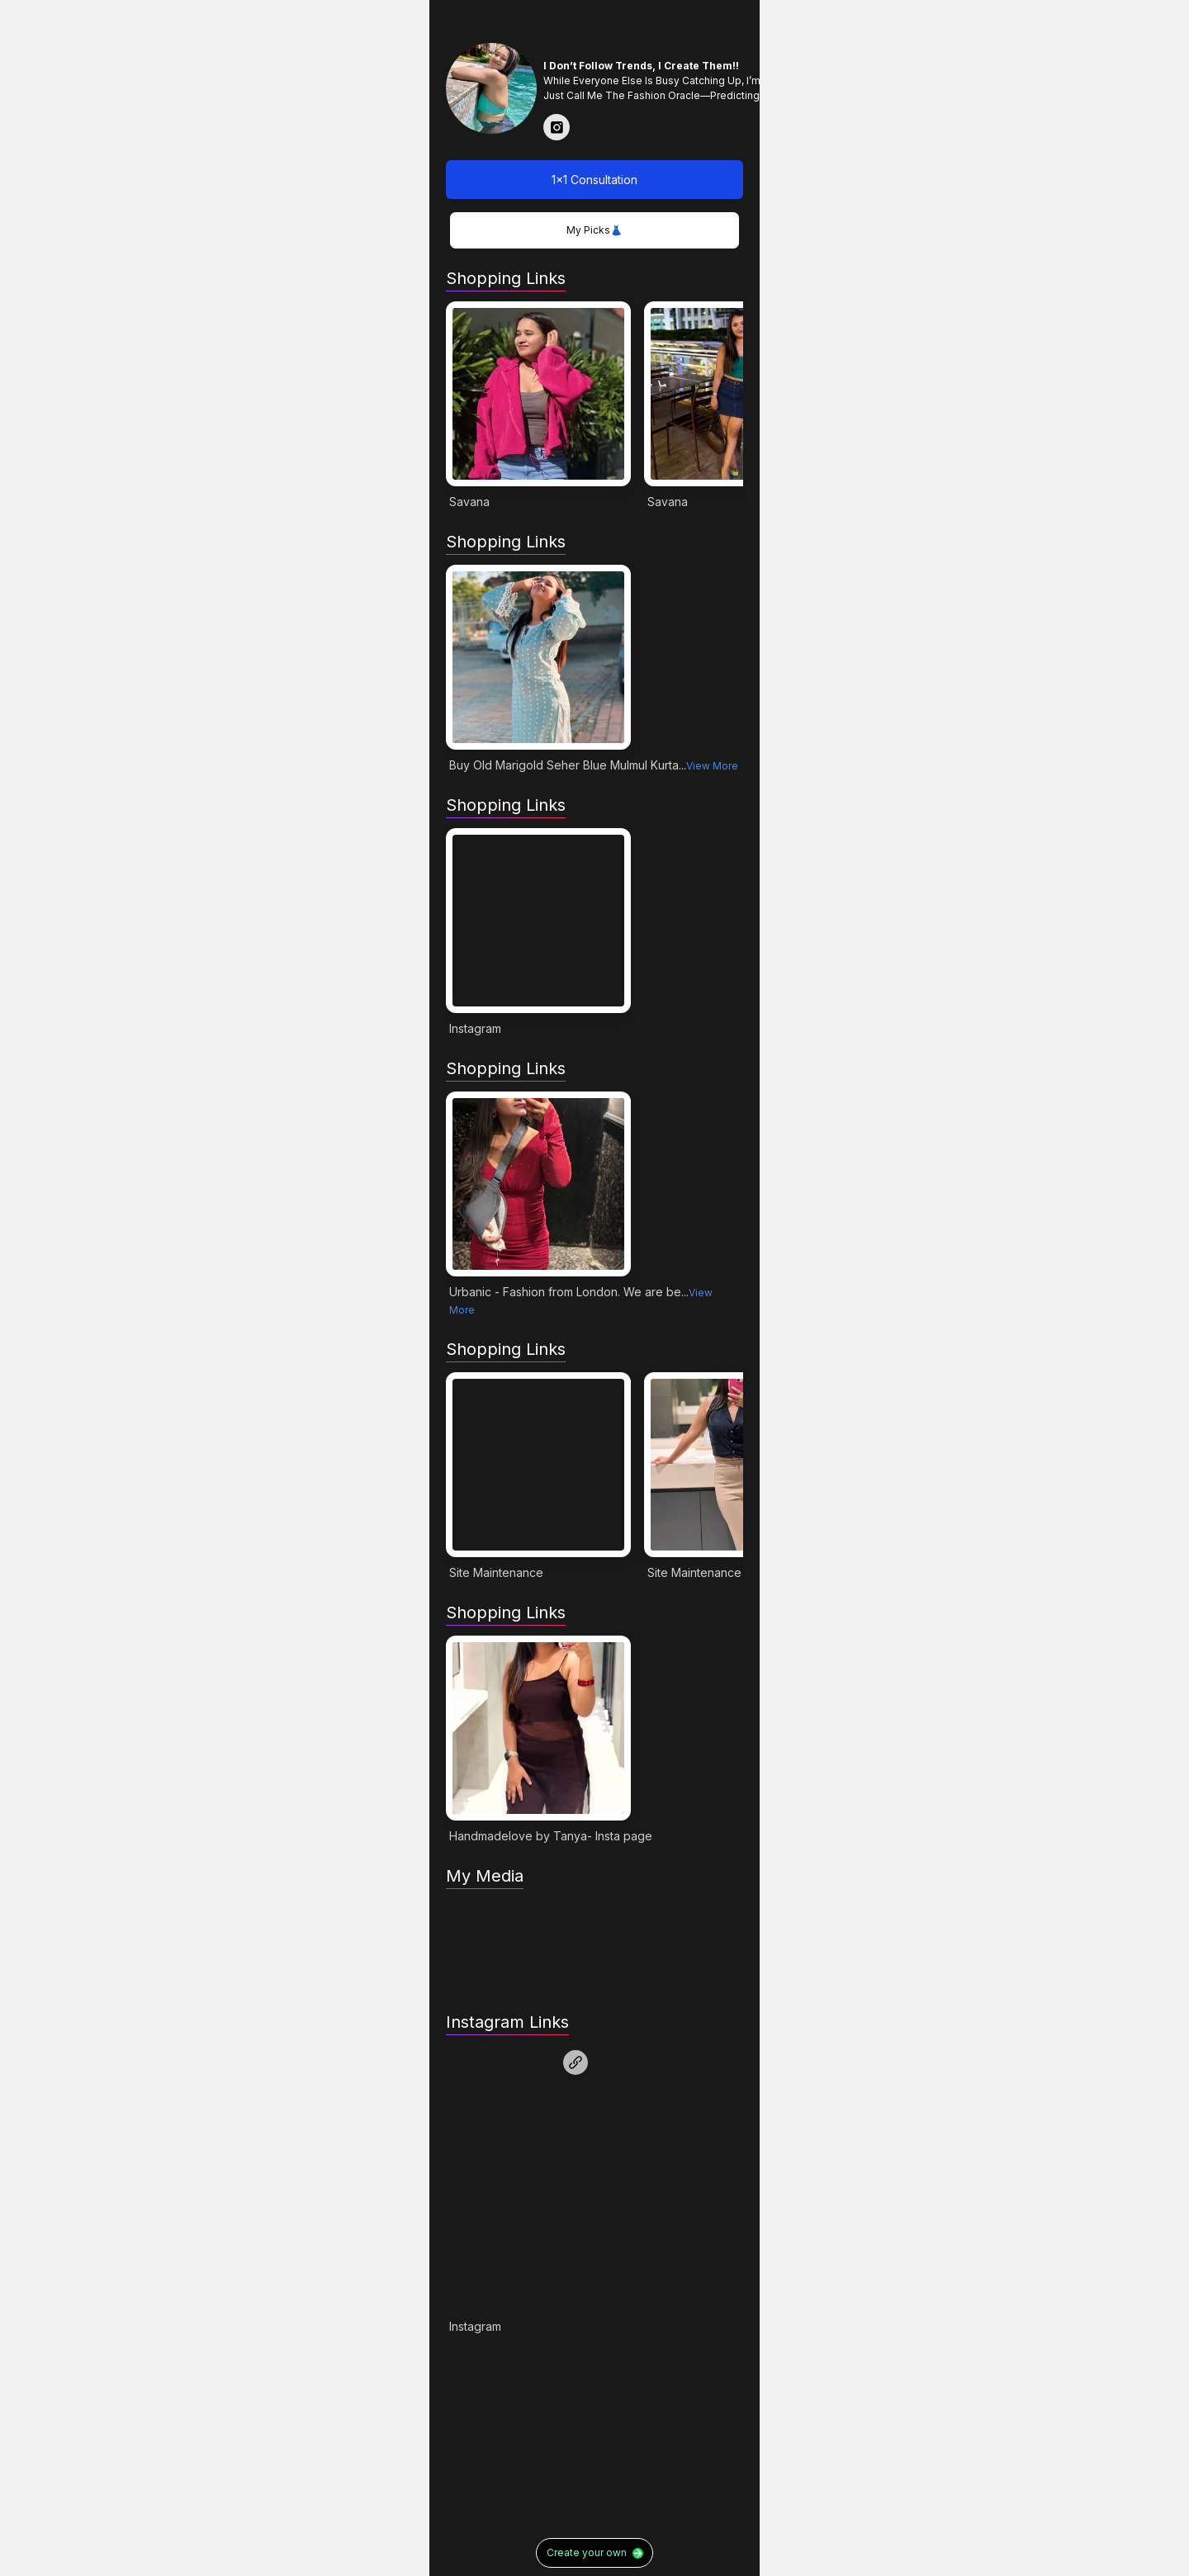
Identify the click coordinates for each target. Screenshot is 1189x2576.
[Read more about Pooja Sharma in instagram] (556, 127)
